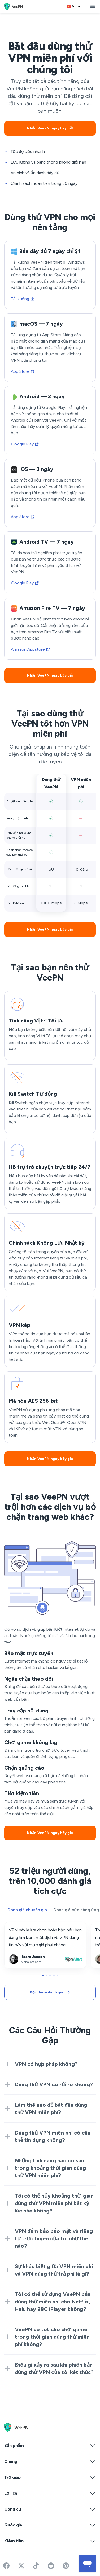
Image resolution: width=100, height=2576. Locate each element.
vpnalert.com (17, 1925)
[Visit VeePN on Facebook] (6, 2565)
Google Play (25, 444)
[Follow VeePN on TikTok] (36, 2565)
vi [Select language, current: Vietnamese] (74, 6)
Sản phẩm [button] (50, 2445)
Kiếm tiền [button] (50, 2541)
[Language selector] (74, 6)
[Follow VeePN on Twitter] (21, 2565)
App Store (23, 371)
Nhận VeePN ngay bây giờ (50, 128)
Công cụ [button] (50, 2509)
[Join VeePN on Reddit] (51, 2565)
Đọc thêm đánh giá (50, 1992)
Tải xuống (22, 298)
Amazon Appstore (30, 649)
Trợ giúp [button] (50, 2477)
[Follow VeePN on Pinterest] (66, 2565)
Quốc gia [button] (50, 2525)
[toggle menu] (92, 6)
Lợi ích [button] (50, 2493)
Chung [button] (50, 2461)
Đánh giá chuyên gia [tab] (27, 1909)
